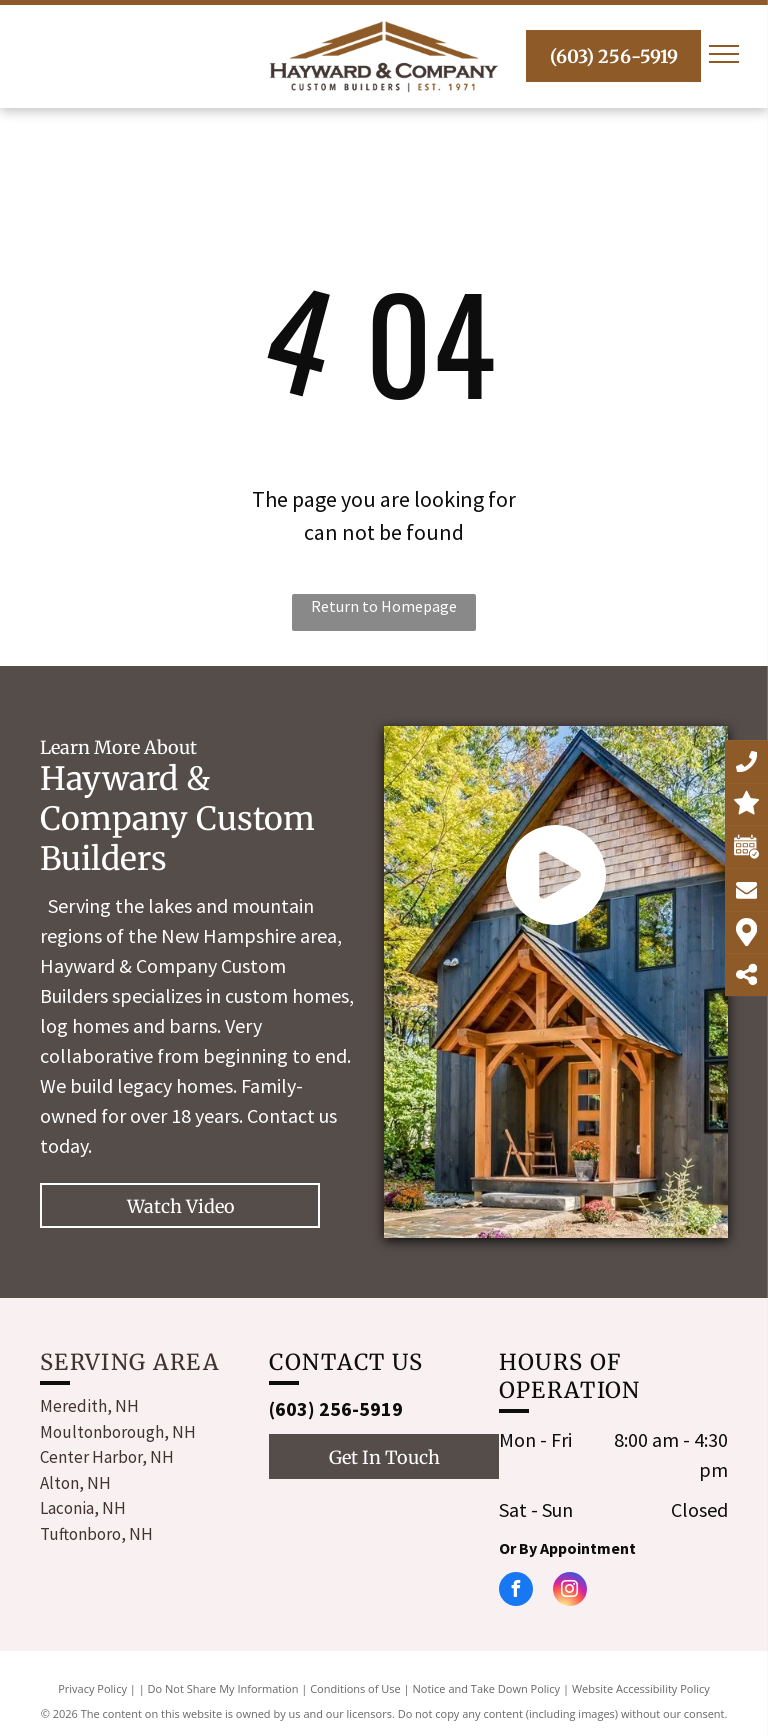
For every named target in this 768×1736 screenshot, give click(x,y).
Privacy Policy (92, 1688)
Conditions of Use (355, 1688)
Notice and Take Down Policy (487, 1688)
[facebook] (282, 1504)
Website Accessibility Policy (641, 1688)
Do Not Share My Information (223, 1688)
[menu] (724, 54)
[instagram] (318, 1504)
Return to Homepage (384, 606)
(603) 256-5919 (336, 1408)
